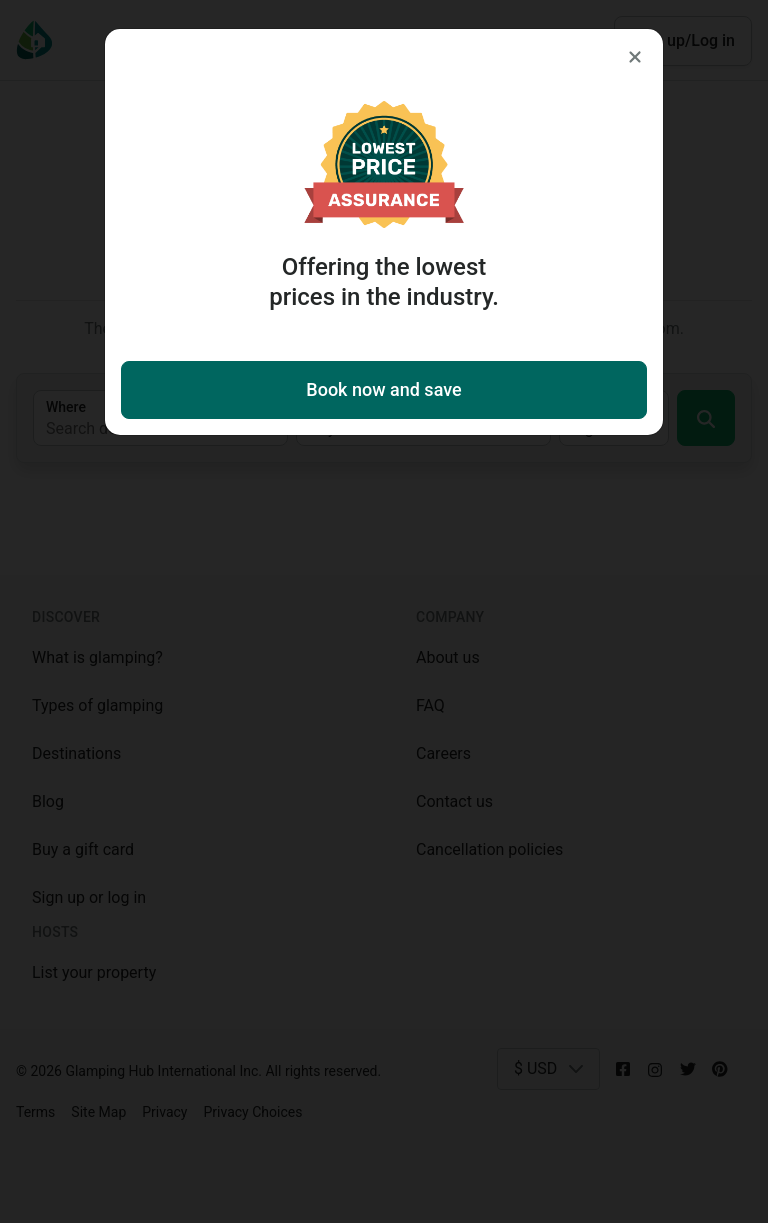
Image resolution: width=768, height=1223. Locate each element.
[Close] (635, 57)
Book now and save (383, 389)
